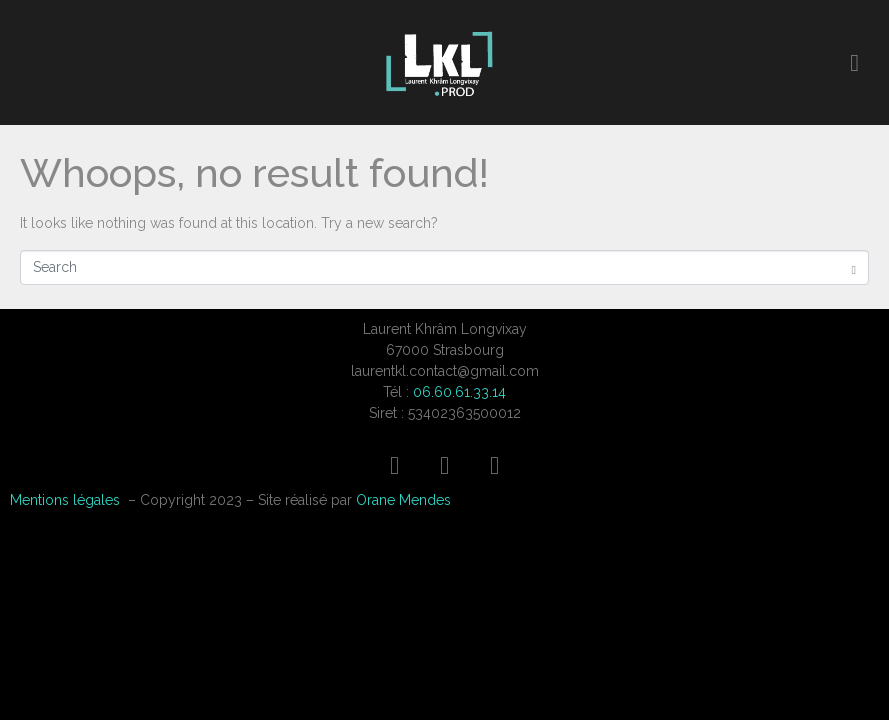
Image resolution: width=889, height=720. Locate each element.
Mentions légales (65, 500)
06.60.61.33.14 (459, 392)
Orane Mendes (403, 500)
